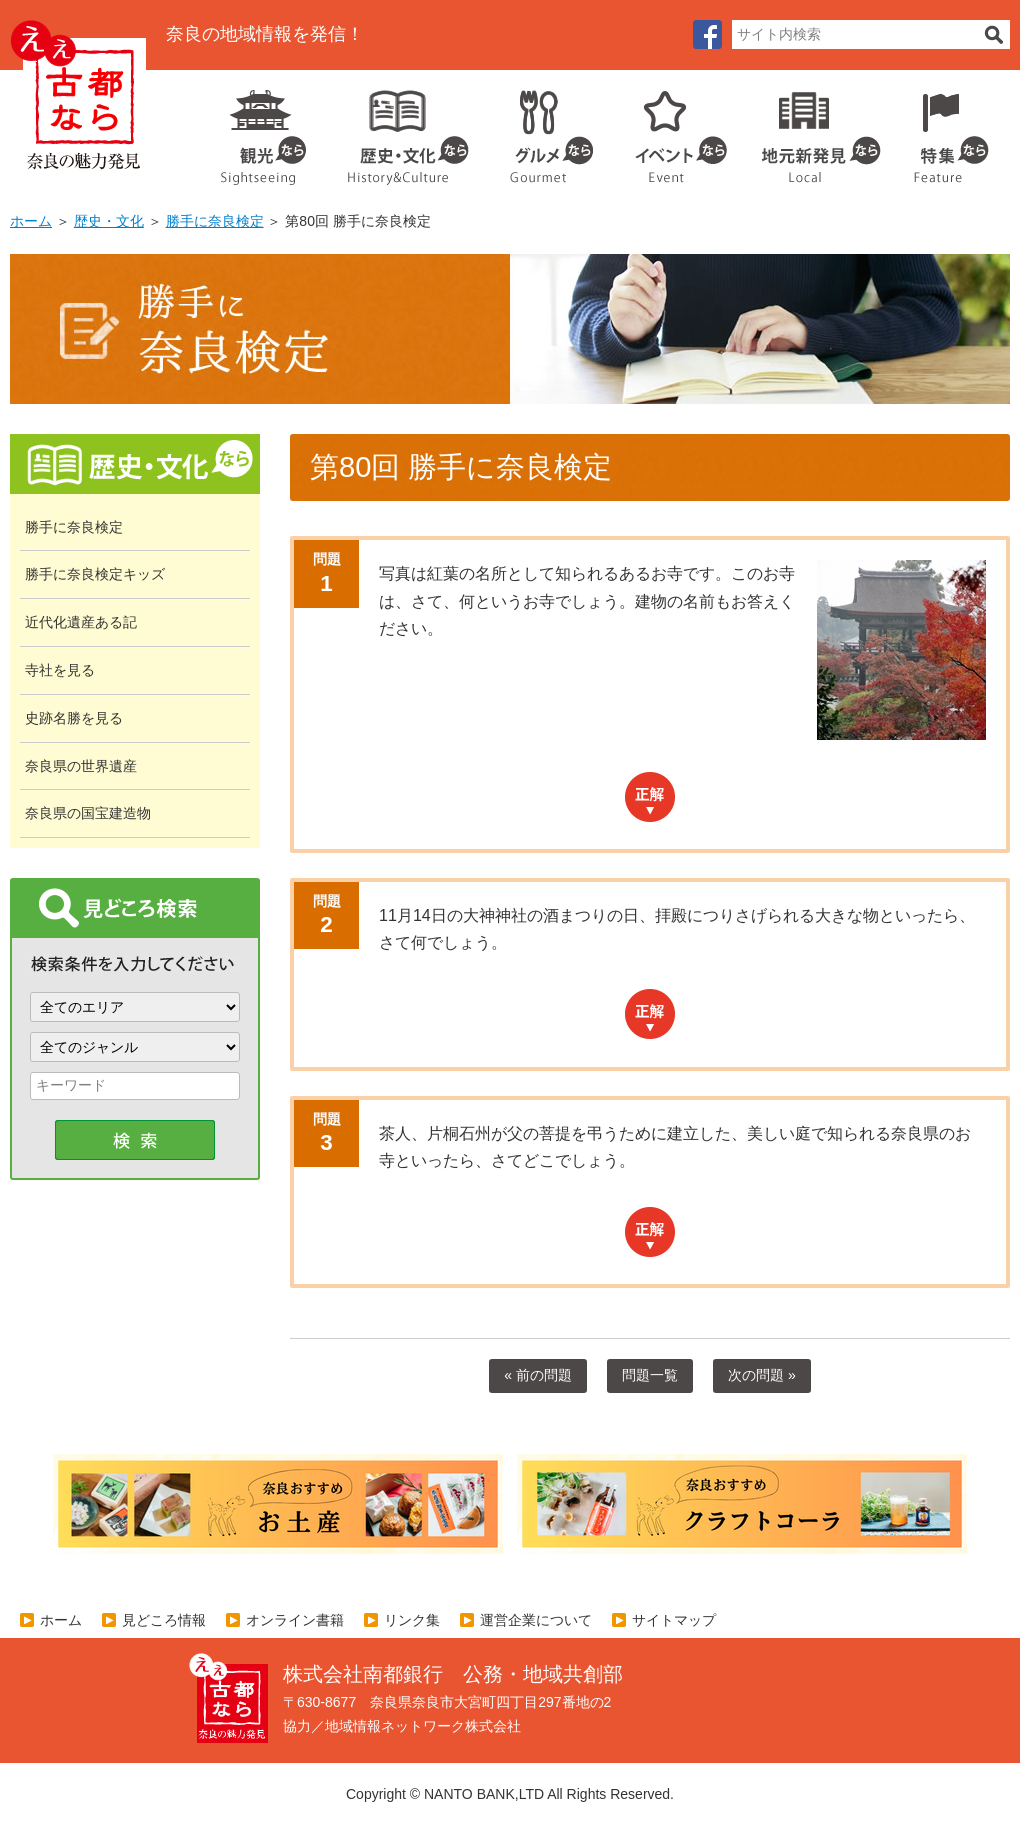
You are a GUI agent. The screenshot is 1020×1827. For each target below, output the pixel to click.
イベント (670, 130)
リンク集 (412, 1620)
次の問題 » (762, 1375)
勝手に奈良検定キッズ (95, 574)
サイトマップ (674, 1620)
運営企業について (536, 1620)
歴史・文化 (400, 130)
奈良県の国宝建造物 (88, 813)
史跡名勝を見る (74, 718)
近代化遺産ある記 (81, 622)
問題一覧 (650, 1375)
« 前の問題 (538, 1375)
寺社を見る (60, 670)
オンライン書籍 (295, 1620)
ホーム (31, 221)
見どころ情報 (164, 1620)
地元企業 (810, 130)
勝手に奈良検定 (215, 221)
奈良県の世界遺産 (81, 766)
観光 (262, 130)
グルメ (536, 130)
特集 (946, 130)
